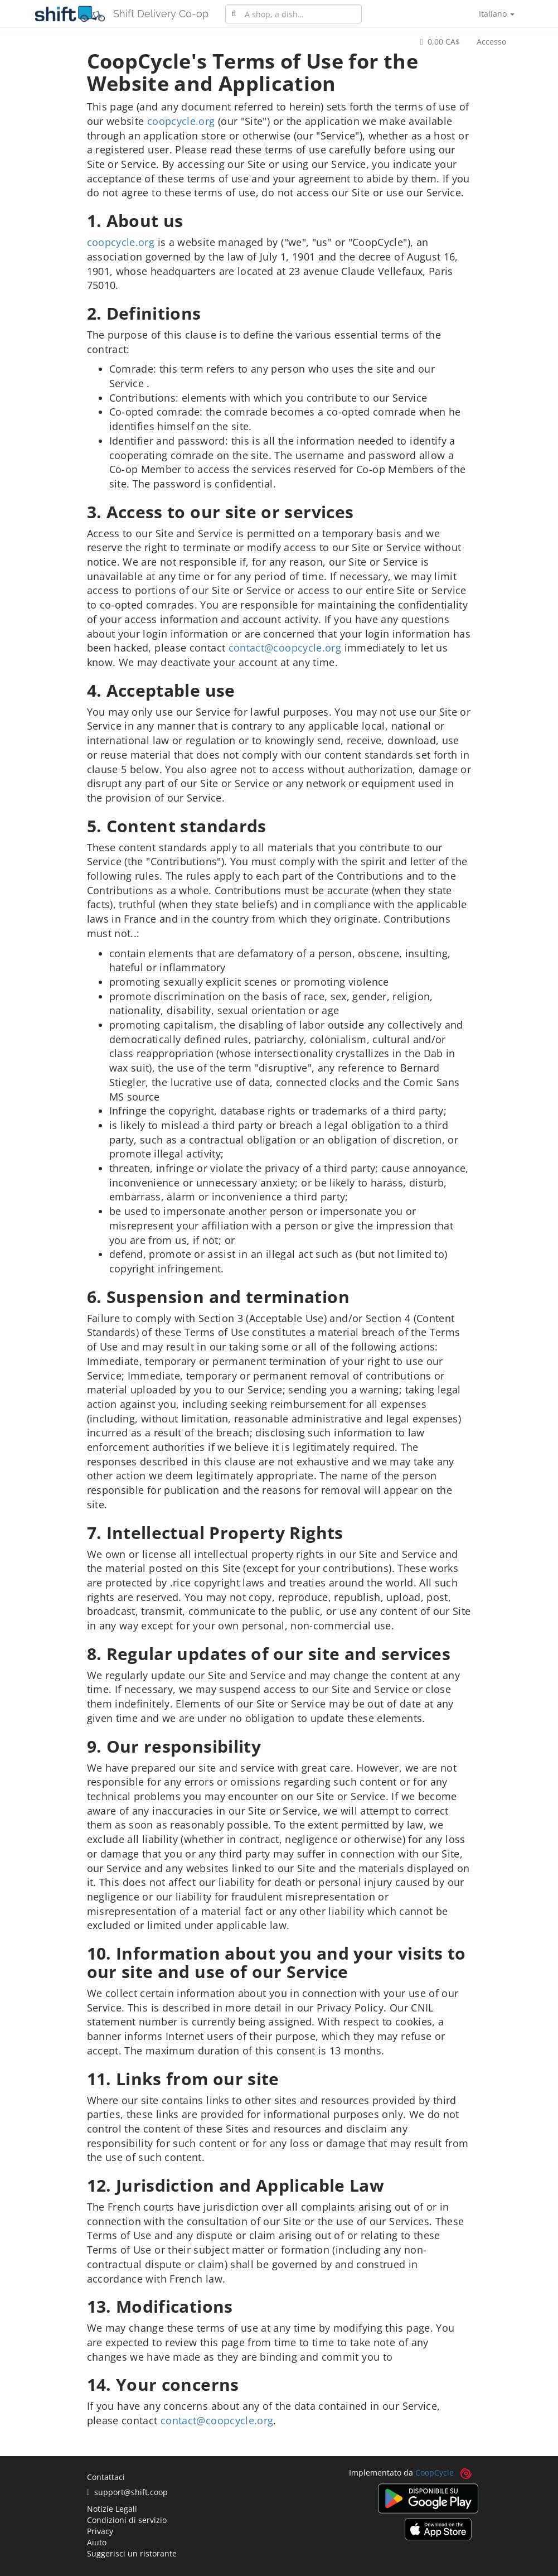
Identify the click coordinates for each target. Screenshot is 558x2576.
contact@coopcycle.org (285, 647)
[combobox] (293, 13)
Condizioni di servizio (127, 2520)
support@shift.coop (127, 2492)
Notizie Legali (112, 2508)
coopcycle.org (181, 121)
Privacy (100, 2531)
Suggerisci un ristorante (132, 2553)
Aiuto (96, 2542)
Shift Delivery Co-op (160, 14)
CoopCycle (434, 2472)
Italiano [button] (497, 13)
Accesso (491, 41)
